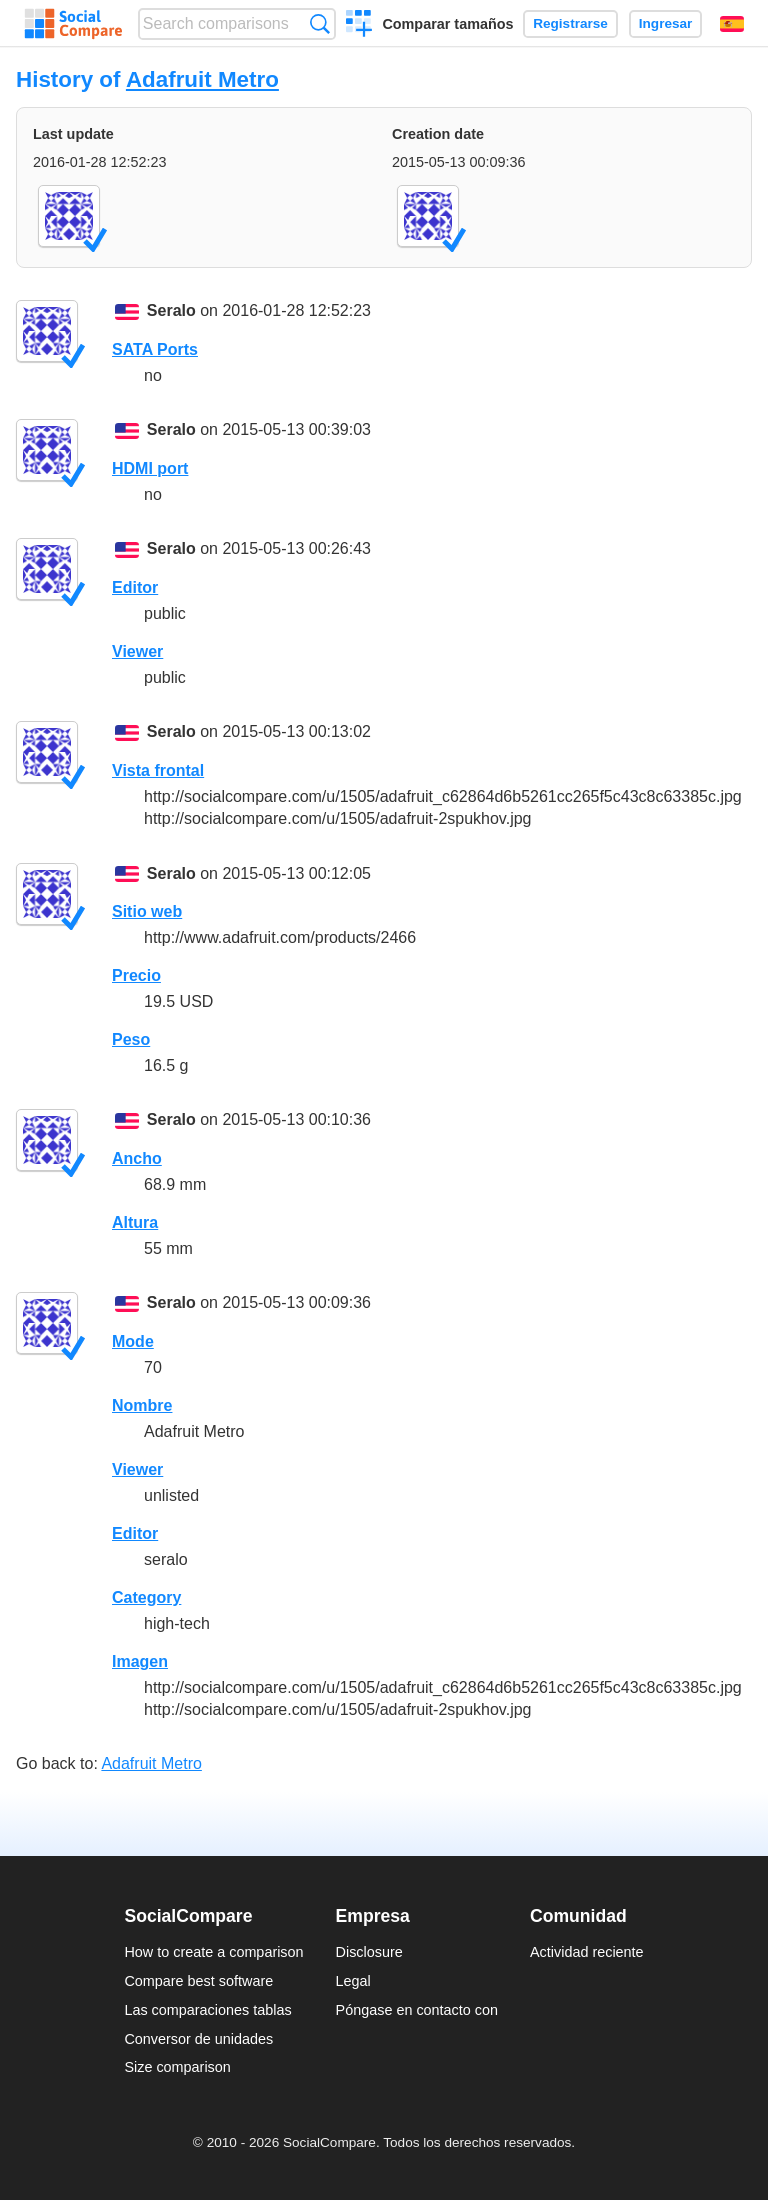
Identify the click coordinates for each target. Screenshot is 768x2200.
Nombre (142, 1405)
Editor (135, 587)
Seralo (171, 310)
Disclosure (369, 1952)
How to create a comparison (213, 1952)
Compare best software (198, 1981)
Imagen (140, 1661)
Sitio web (147, 911)
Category (146, 1597)
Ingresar (666, 23)
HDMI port (150, 468)
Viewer (137, 651)
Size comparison (177, 2067)
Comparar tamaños (447, 24)
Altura (135, 1222)
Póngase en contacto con (417, 2010)
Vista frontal (158, 770)
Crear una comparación (359, 26)
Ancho (137, 1158)
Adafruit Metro (202, 79)
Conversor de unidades (198, 2039)
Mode (133, 1341)
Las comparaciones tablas (207, 2010)
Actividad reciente (587, 1952)
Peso (131, 1039)
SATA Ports (155, 349)
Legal (353, 1981)
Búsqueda (319, 23)
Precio (136, 975)
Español (732, 24)
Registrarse (570, 23)
